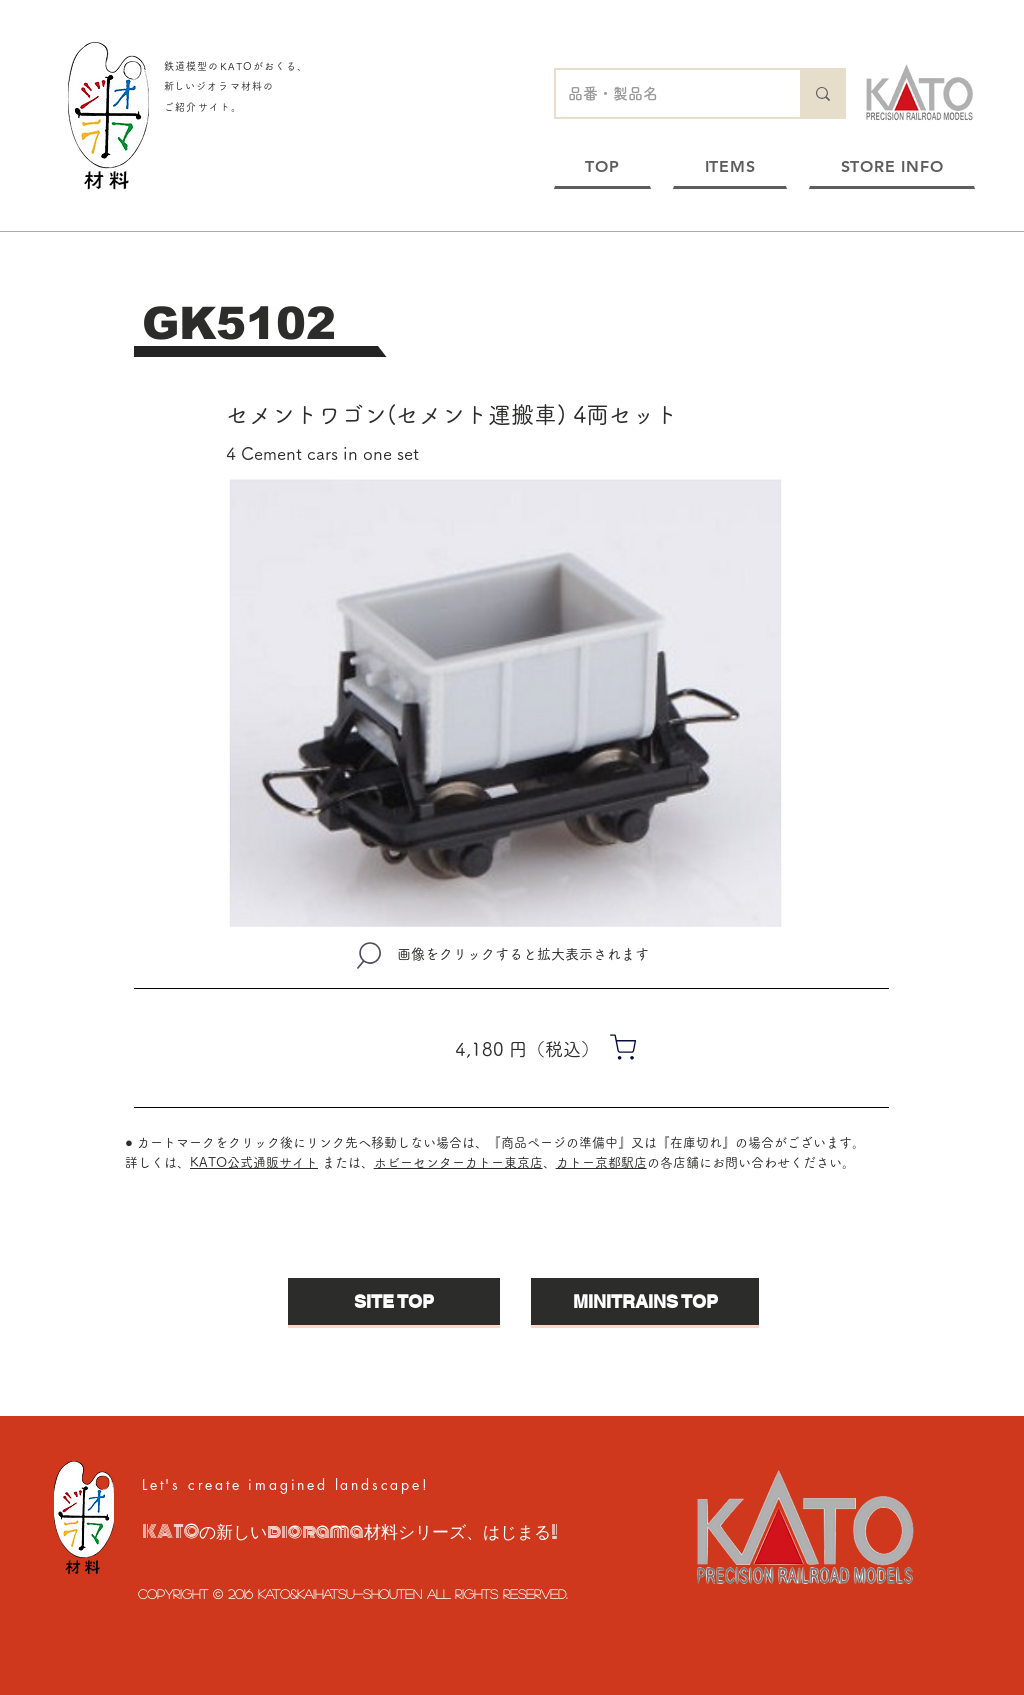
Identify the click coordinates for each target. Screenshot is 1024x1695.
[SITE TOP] (394, 1301)
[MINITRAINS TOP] (645, 1301)
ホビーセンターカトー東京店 (458, 1162)
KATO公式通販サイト (254, 1162)
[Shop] (623, 1046)
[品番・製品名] (663, 93)
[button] (505, 703)
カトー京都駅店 (601, 1162)
